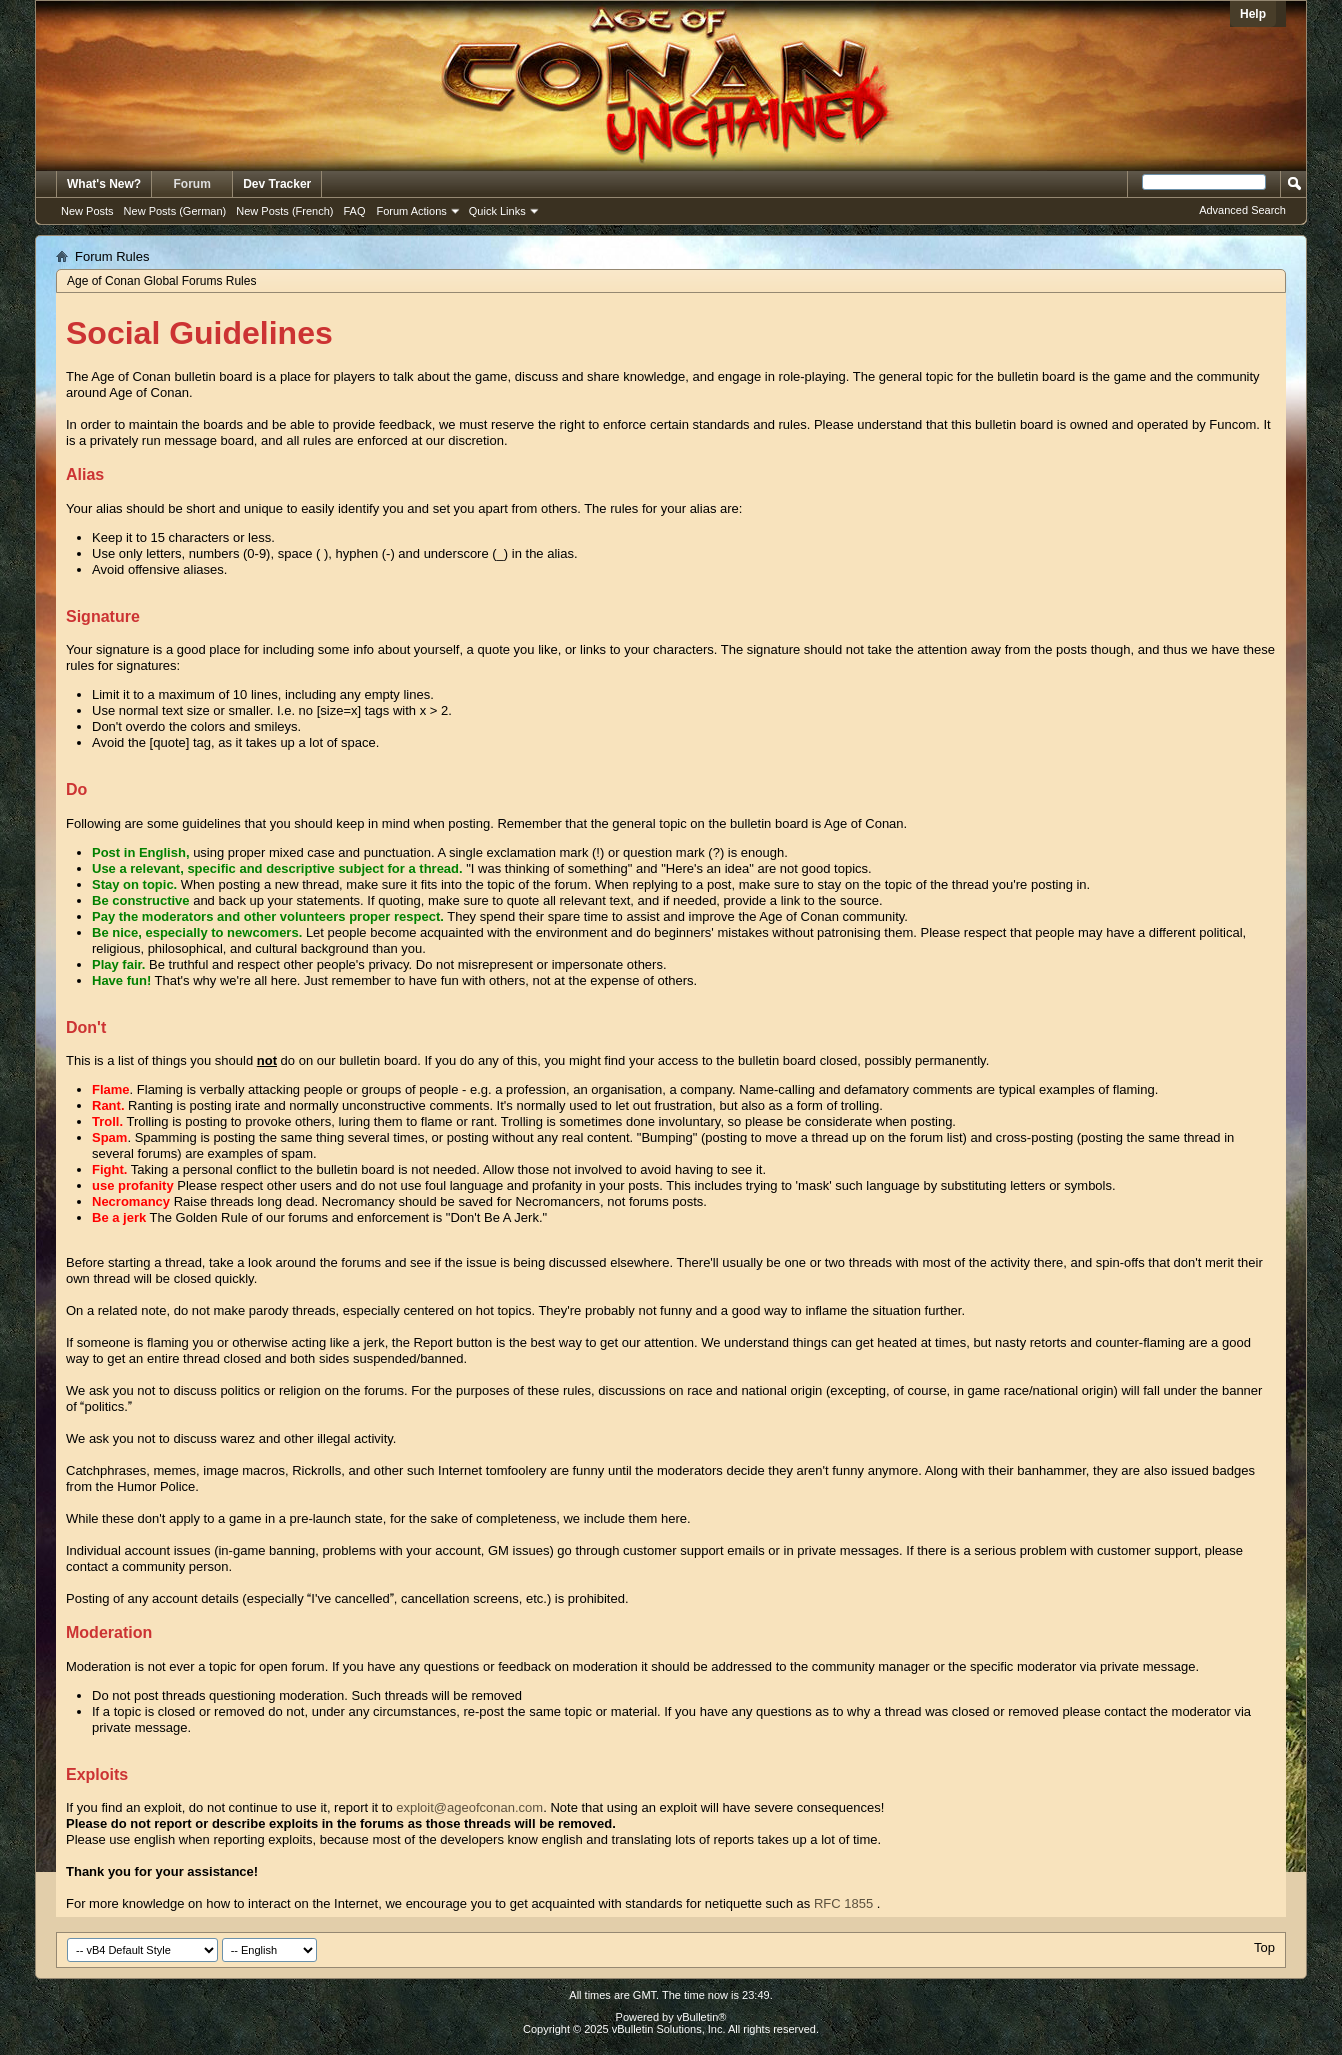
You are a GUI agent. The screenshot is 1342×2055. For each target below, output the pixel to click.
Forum (192, 184)
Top (1264, 1947)
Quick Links (497, 211)
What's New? (104, 184)
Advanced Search (1242, 210)
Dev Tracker (277, 184)
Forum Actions (412, 211)
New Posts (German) (175, 211)
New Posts (87, 211)
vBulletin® (702, 2017)
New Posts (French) (284, 211)
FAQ (354, 211)
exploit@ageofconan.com (469, 1807)
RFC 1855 (843, 1903)
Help (1253, 14)
